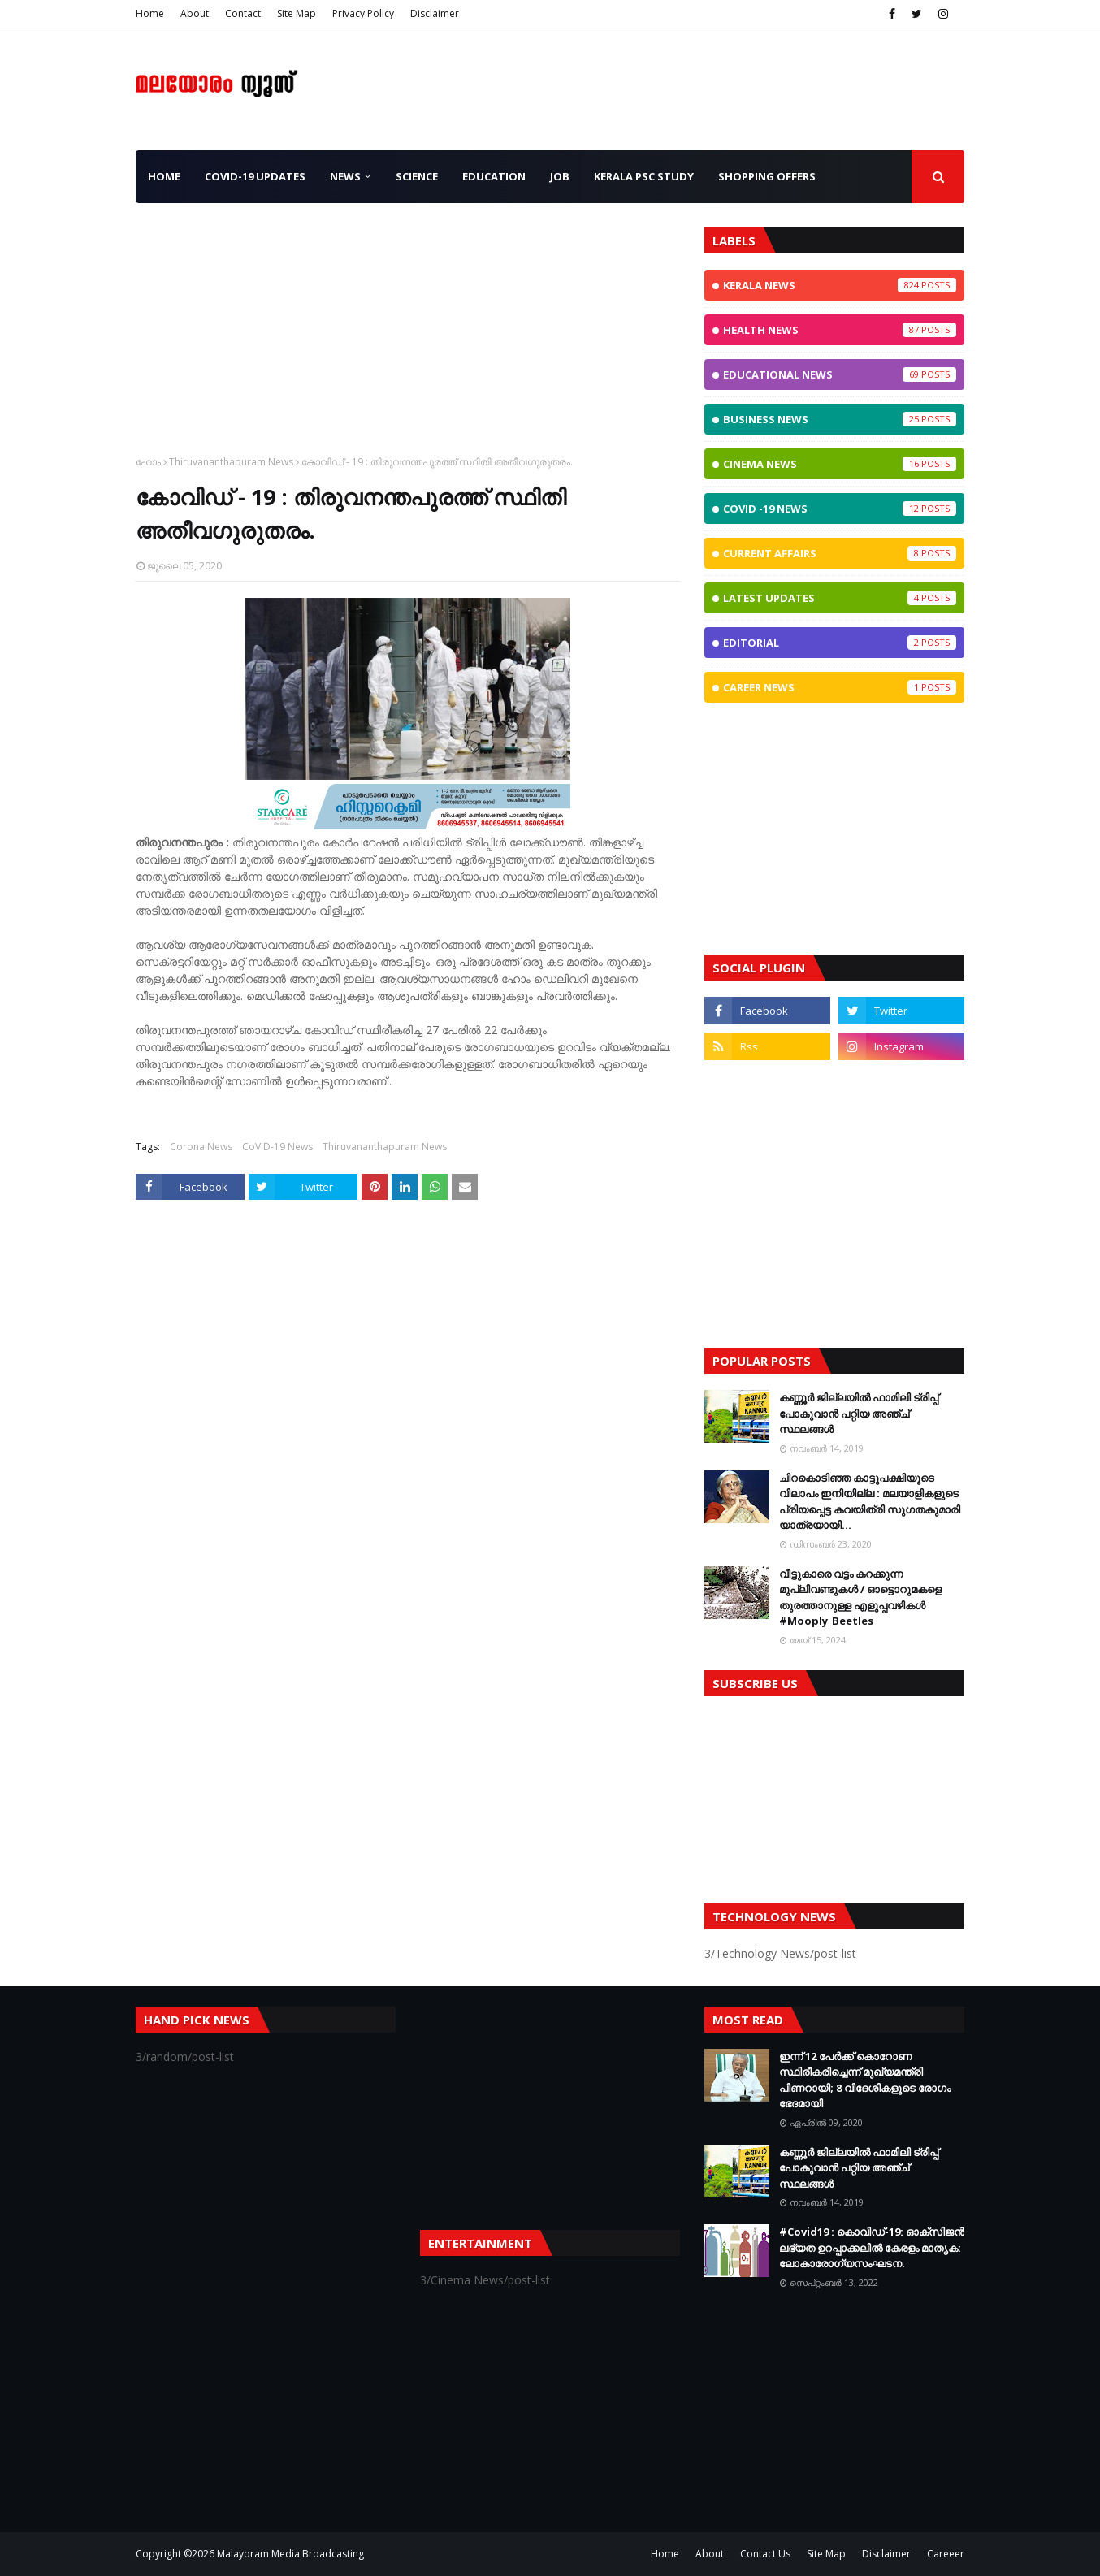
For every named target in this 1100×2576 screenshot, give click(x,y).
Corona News (201, 1147)
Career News (839, 687)
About (194, 13)
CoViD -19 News (839, 508)
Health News (839, 330)
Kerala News (839, 285)
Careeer (945, 2554)
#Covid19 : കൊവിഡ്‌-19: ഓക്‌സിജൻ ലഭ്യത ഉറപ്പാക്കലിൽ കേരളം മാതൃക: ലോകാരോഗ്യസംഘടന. (871, 2247)
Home (150, 13)
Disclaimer (434, 13)
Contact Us (765, 2554)
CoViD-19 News (277, 1147)
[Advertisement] (408, 341)
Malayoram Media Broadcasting (290, 2554)
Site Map (296, 13)
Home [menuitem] (164, 176)
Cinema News (839, 464)
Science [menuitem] (417, 176)
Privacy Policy (363, 13)
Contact (243, 13)
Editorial (839, 642)
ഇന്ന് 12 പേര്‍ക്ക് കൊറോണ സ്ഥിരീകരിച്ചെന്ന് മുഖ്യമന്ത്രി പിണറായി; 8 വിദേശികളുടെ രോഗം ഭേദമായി (865, 2080)
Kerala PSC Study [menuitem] (644, 176)
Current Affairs (839, 553)
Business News (839, 419)
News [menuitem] (345, 176)
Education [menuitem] (494, 176)
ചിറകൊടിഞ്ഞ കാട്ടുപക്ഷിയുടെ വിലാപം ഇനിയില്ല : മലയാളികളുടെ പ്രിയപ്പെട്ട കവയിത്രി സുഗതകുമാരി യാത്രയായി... (869, 1501)
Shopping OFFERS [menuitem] (767, 176)
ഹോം (148, 462)
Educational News (839, 374)
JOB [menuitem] (559, 176)
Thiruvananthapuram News (231, 462)
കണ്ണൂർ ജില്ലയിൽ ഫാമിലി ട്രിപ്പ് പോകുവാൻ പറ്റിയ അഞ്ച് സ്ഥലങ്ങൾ (858, 1413)
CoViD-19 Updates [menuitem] (255, 176)
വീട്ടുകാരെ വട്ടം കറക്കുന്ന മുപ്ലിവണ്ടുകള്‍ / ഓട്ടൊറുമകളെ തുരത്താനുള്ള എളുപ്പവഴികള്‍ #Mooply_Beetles (860, 1597)
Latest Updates (839, 598)
